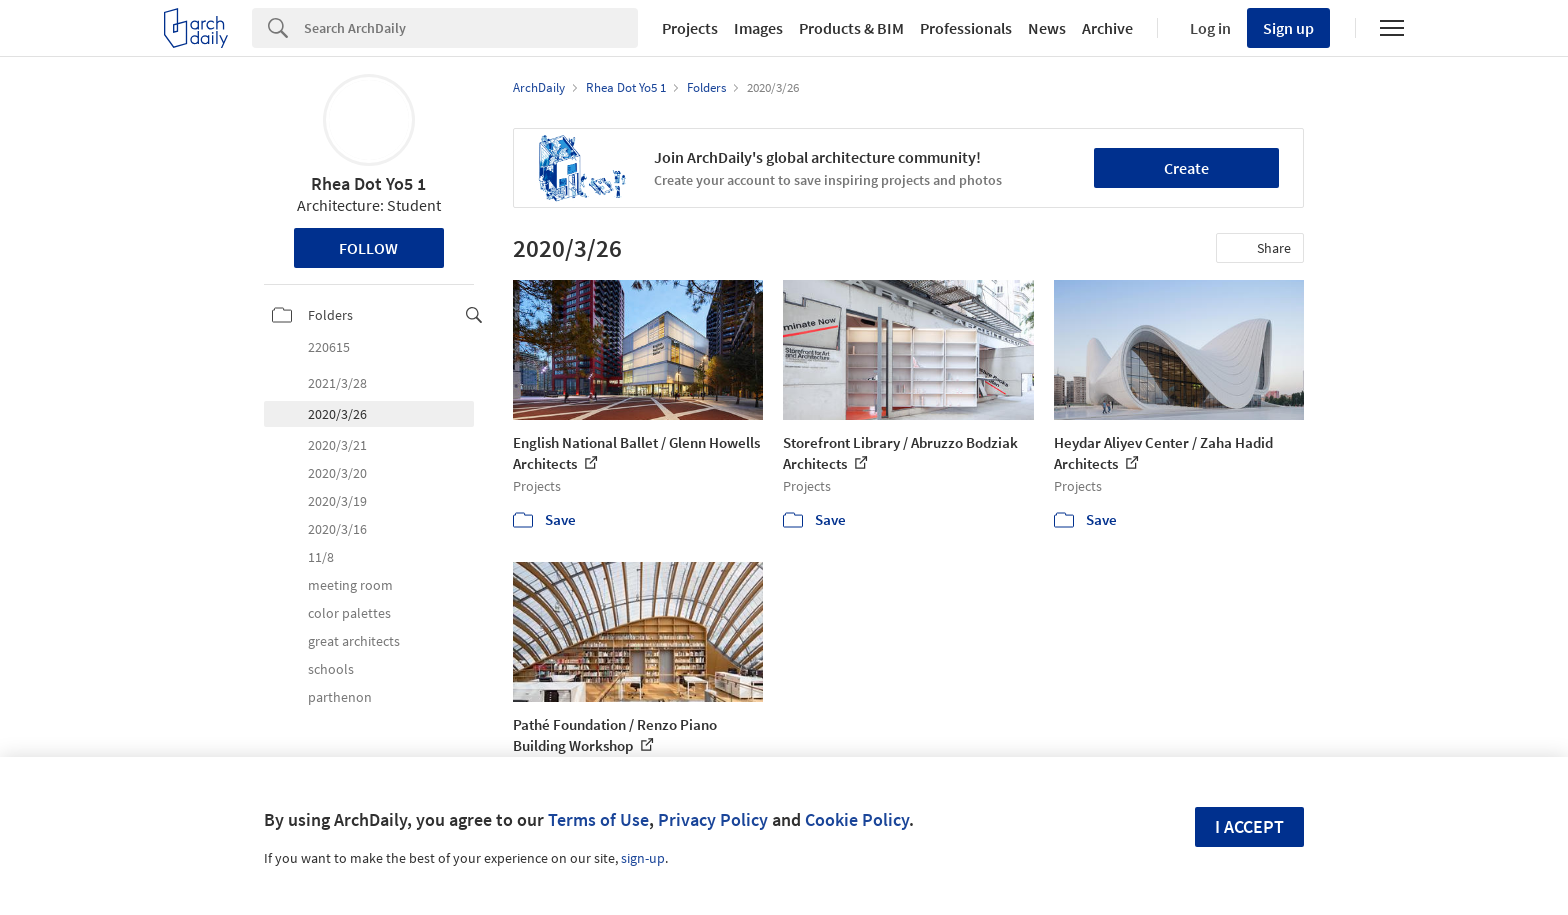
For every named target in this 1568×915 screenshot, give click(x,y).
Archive (1107, 28)
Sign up (1288, 28)
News (1047, 28)
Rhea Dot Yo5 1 (368, 183)
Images (758, 28)
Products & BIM (851, 28)
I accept (1249, 826)
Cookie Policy (857, 819)
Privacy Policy (713, 819)
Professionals (966, 28)
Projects (690, 28)
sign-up (643, 858)
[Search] (471, 28)
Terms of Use (598, 819)
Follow (368, 248)
